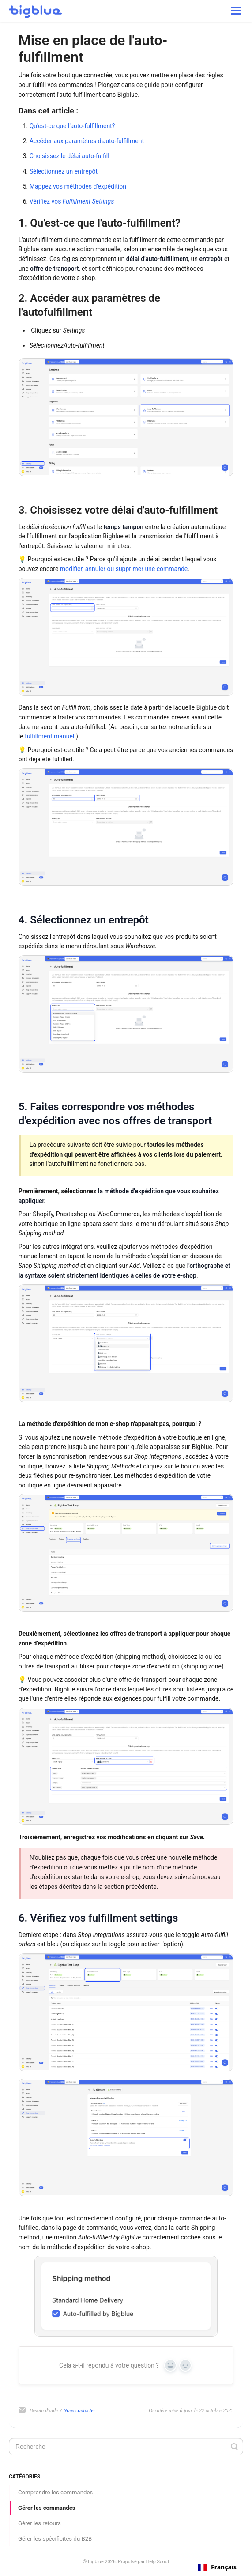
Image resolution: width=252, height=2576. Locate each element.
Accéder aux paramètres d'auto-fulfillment (87, 140)
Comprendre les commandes (55, 2492)
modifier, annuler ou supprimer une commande (124, 568)
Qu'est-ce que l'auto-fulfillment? (72, 125)
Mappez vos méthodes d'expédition (78, 186)
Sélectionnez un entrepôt (64, 171)
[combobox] (217, 2567)
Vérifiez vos (72, 201)
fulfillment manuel (49, 736)
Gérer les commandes (46, 2507)
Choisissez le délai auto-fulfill (69, 155)
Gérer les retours (39, 2523)
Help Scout (157, 2562)
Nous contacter (80, 2410)
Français (217, 2567)
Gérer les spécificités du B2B (55, 2538)
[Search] (126, 2446)
